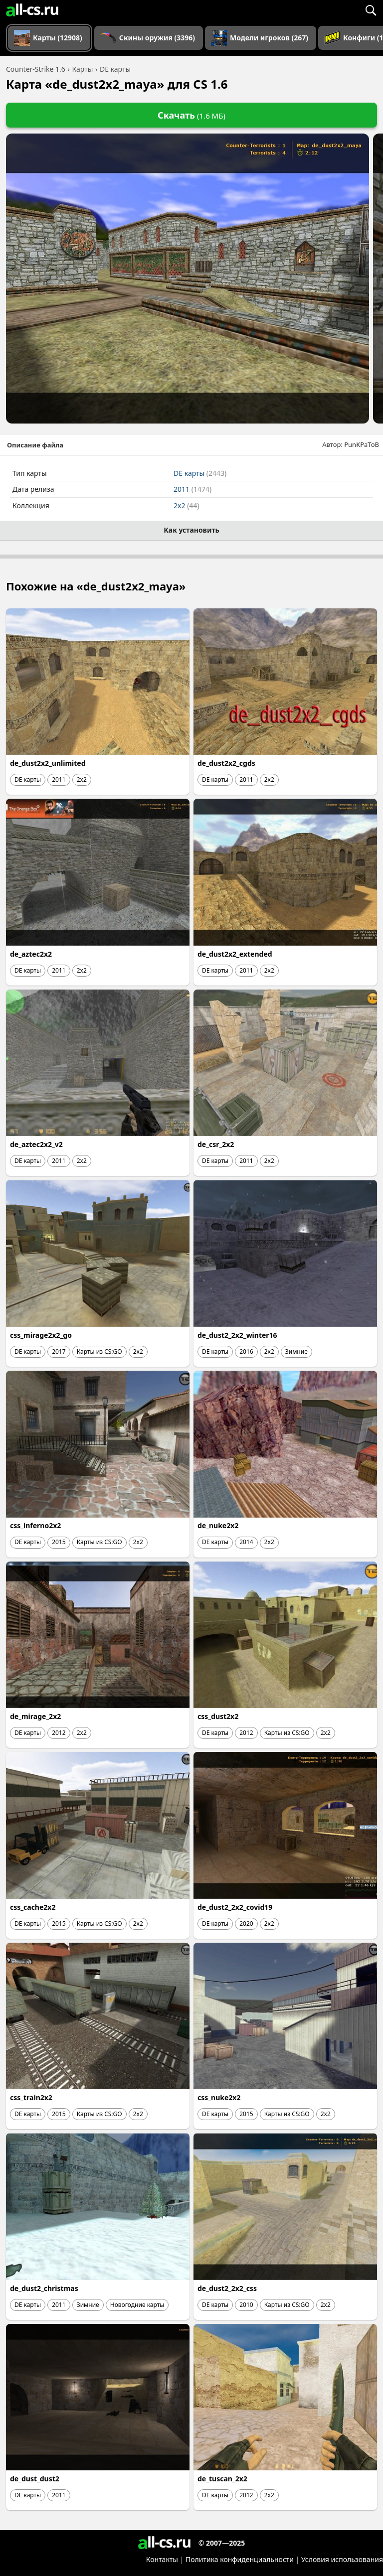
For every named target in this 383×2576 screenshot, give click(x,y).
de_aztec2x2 (31, 954)
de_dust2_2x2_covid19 (234, 1907)
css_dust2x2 (217, 1716)
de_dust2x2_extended (234, 954)
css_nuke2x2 (218, 2097)
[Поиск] (370, 10)
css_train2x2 (31, 2097)
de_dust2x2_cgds (226, 763)
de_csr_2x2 (215, 1144)
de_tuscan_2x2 (222, 2478)
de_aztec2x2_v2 (36, 1144)
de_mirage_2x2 (35, 1716)
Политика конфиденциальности (240, 2559)
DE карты (200, 473)
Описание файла (35, 444)
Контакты (162, 2559)
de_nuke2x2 (217, 1525)
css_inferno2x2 (35, 1525)
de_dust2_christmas (44, 2288)
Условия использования (342, 2559)
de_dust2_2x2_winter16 (237, 1335)
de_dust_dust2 (34, 2478)
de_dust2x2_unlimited (48, 763)
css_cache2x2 (32, 1907)
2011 (192, 489)
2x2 (186, 505)
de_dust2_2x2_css (227, 2288)
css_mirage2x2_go (41, 1335)
